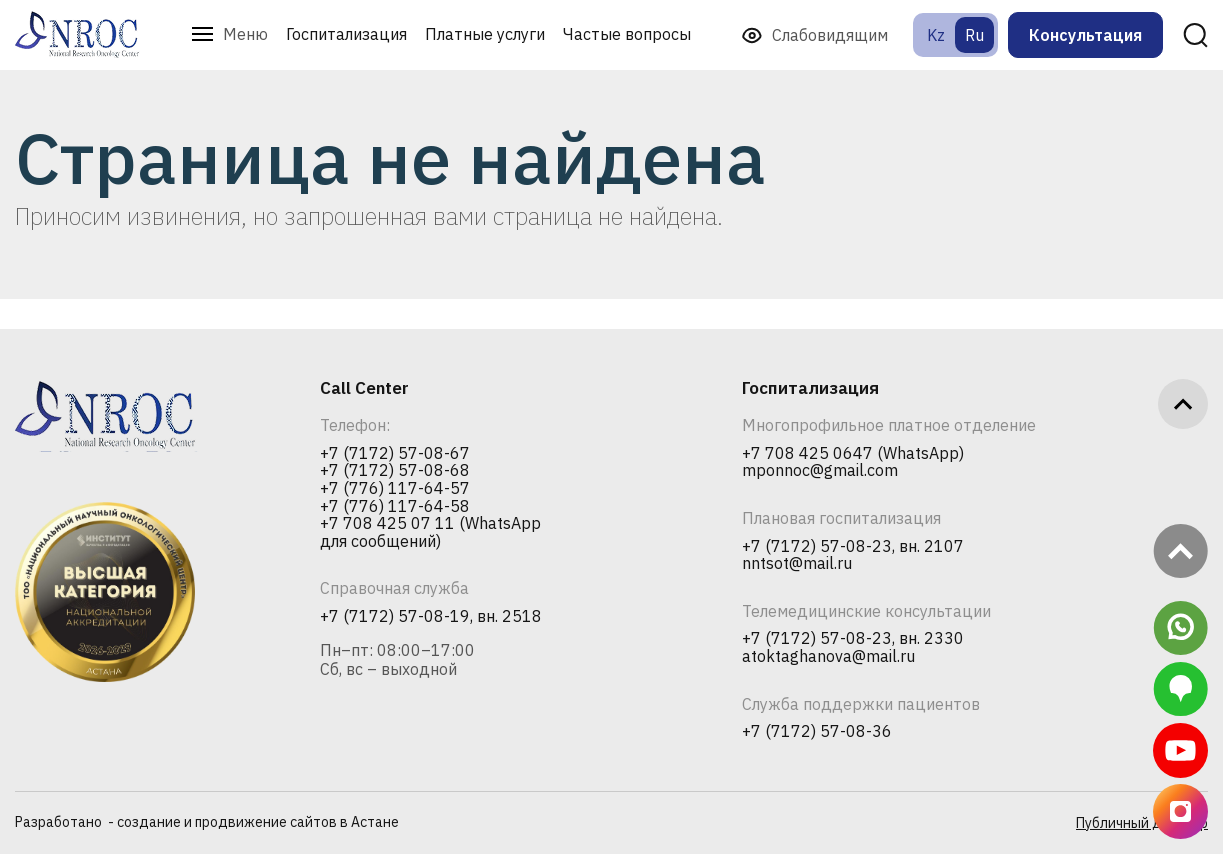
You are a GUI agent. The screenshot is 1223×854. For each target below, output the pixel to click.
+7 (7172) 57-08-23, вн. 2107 (853, 547)
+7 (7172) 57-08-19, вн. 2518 (431, 617)
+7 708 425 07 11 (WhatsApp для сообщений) (430, 532)
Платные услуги (485, 34)
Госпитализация (346, 34)
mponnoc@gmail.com (820, 471)
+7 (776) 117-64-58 (395, 507)
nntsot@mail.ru (797, 564)
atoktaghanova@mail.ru (828, 657)
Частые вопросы (627, 34)
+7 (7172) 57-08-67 (395, 454)
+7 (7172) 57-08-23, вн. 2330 (853, 639)
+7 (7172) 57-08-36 (817, 732)
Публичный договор (1142, 823)
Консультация (1085, 35)
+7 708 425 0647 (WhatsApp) (853, 454)
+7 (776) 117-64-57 (395, 489)
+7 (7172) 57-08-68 (395, 471)
